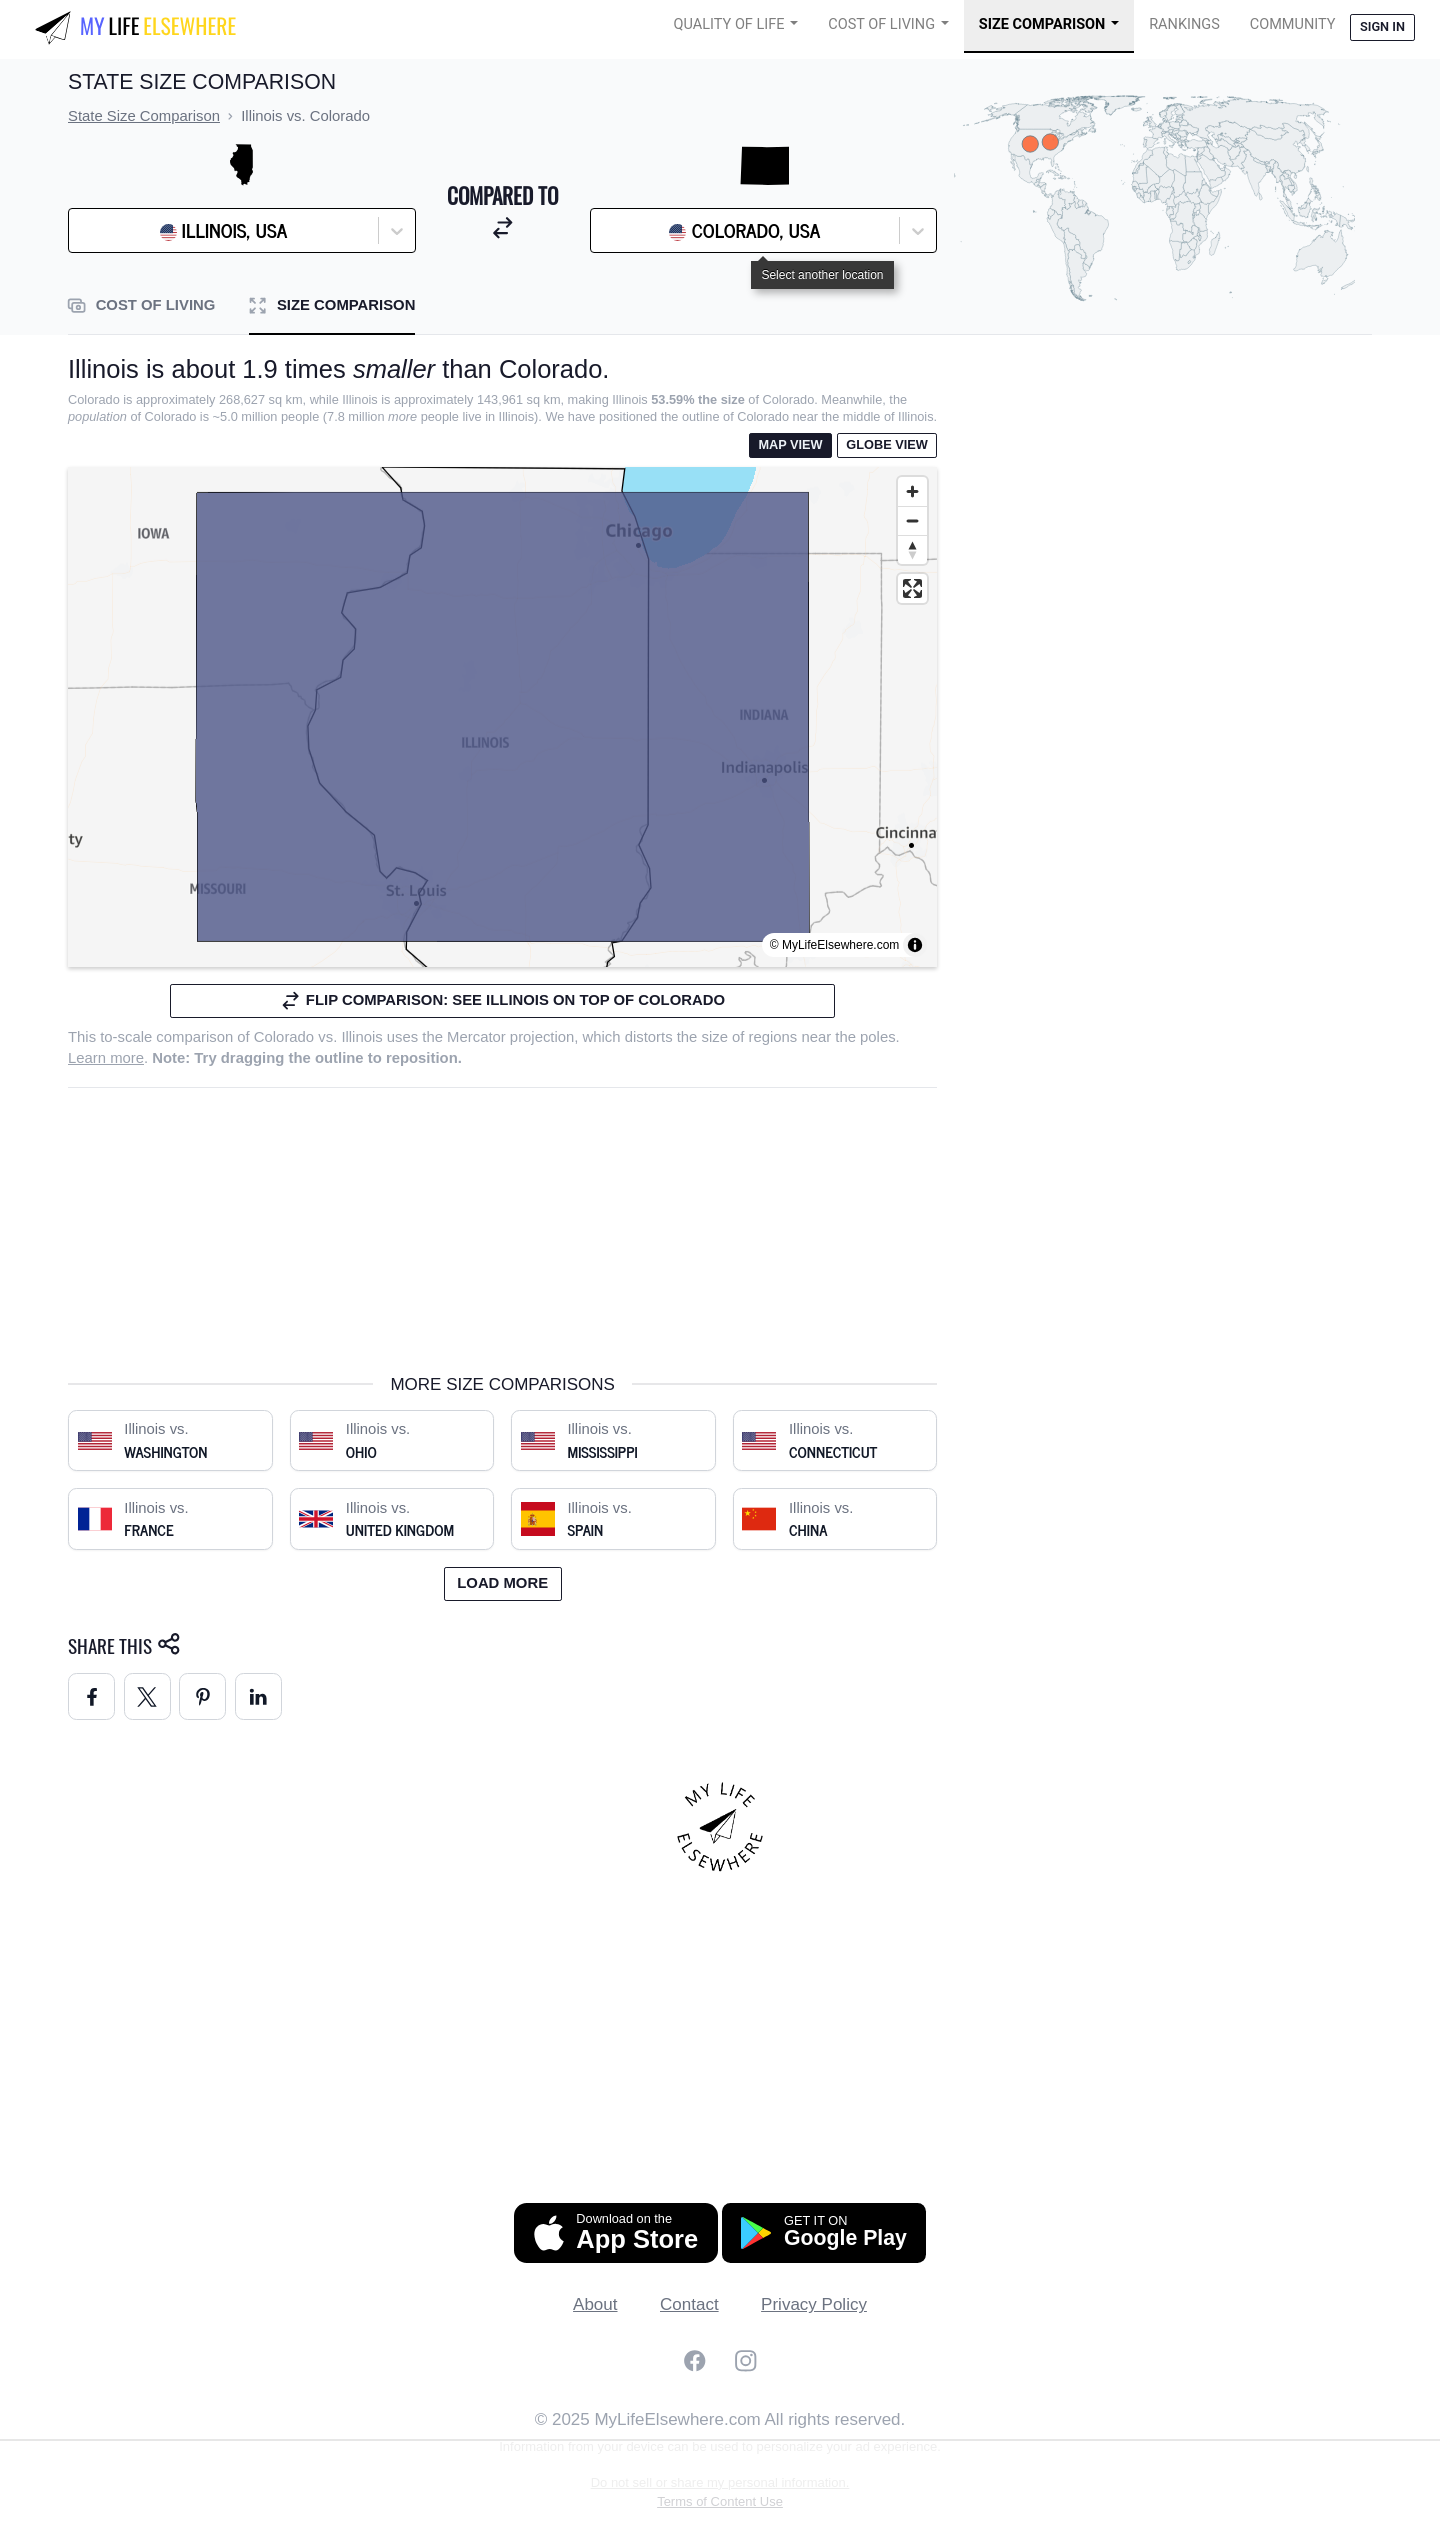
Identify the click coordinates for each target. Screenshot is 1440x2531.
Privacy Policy (814, 2304)
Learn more (106, 1058)
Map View (790, 444)
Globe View (886, 444)
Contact (689, 2304)
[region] (502, 717)
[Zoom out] (912, 520)
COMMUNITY (1293, 24)
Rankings (1184, 24)
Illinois (361, 1037)
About (595, 2304)
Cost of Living (881, 24)
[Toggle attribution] (915, 945)
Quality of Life (729, 24)
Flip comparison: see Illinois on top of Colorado (502, 1000)
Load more (502, 1583)
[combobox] (129, 231)
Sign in (1382, 26)
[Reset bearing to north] (912, 549)
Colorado (284, 1037)
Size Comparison (1042, 24)
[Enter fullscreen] (912, 588)
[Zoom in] (912, 491)
